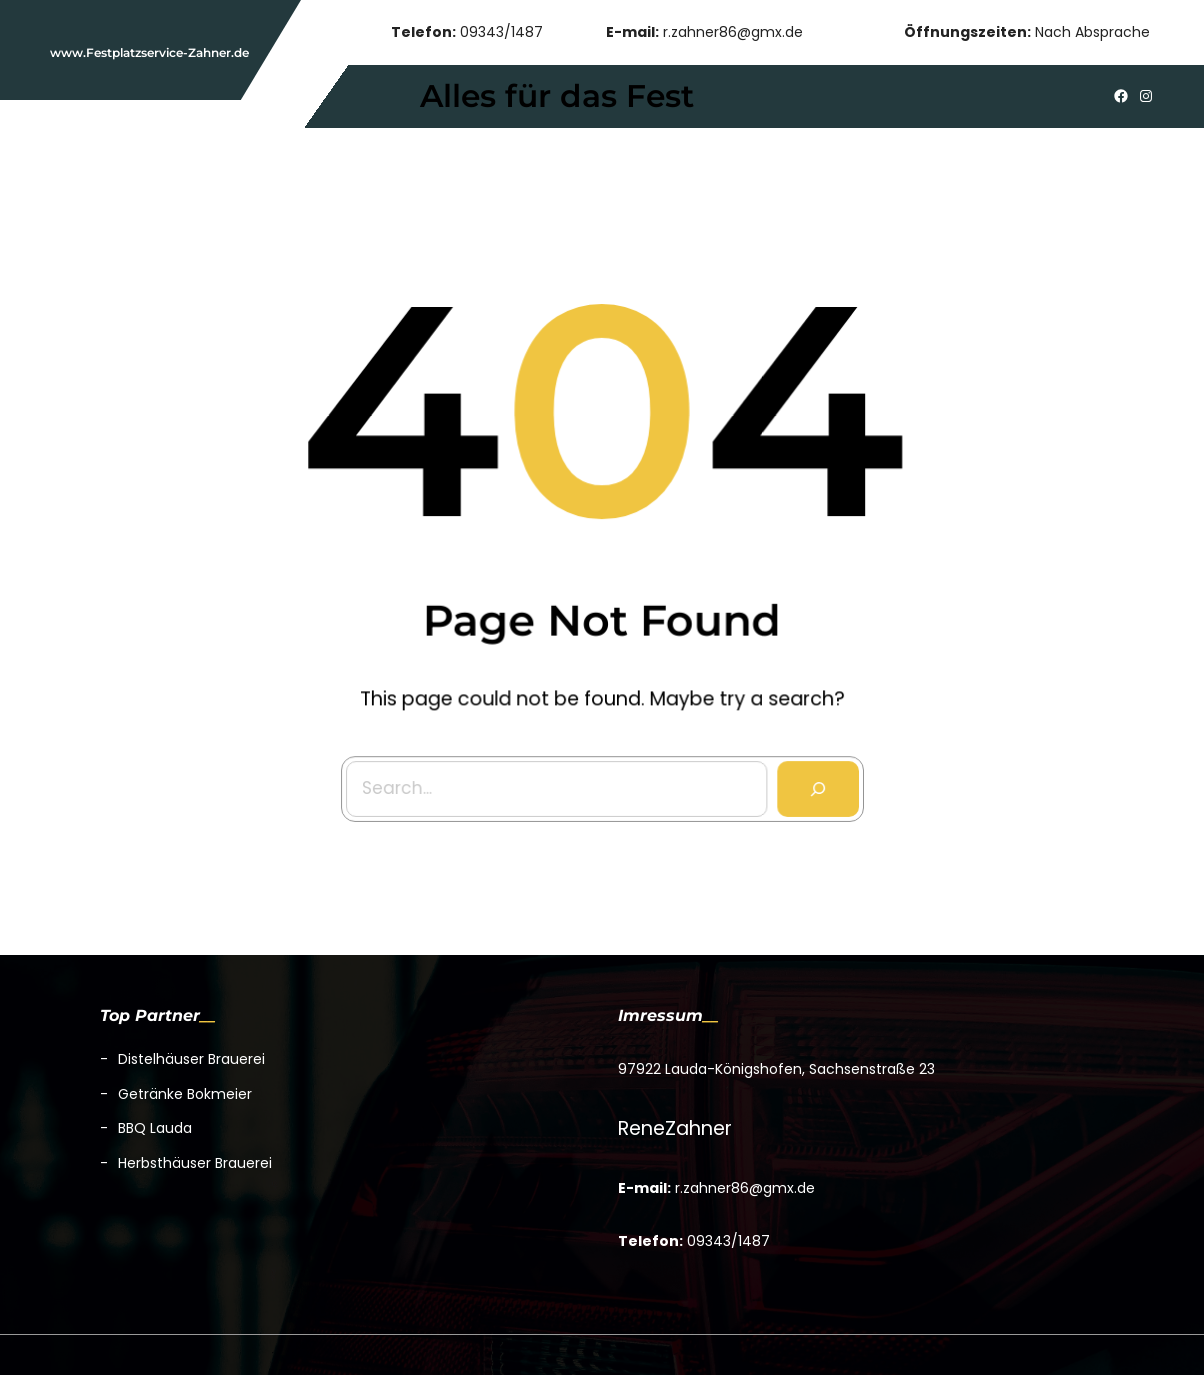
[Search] (814, 784)
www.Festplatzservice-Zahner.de (149, 52)
